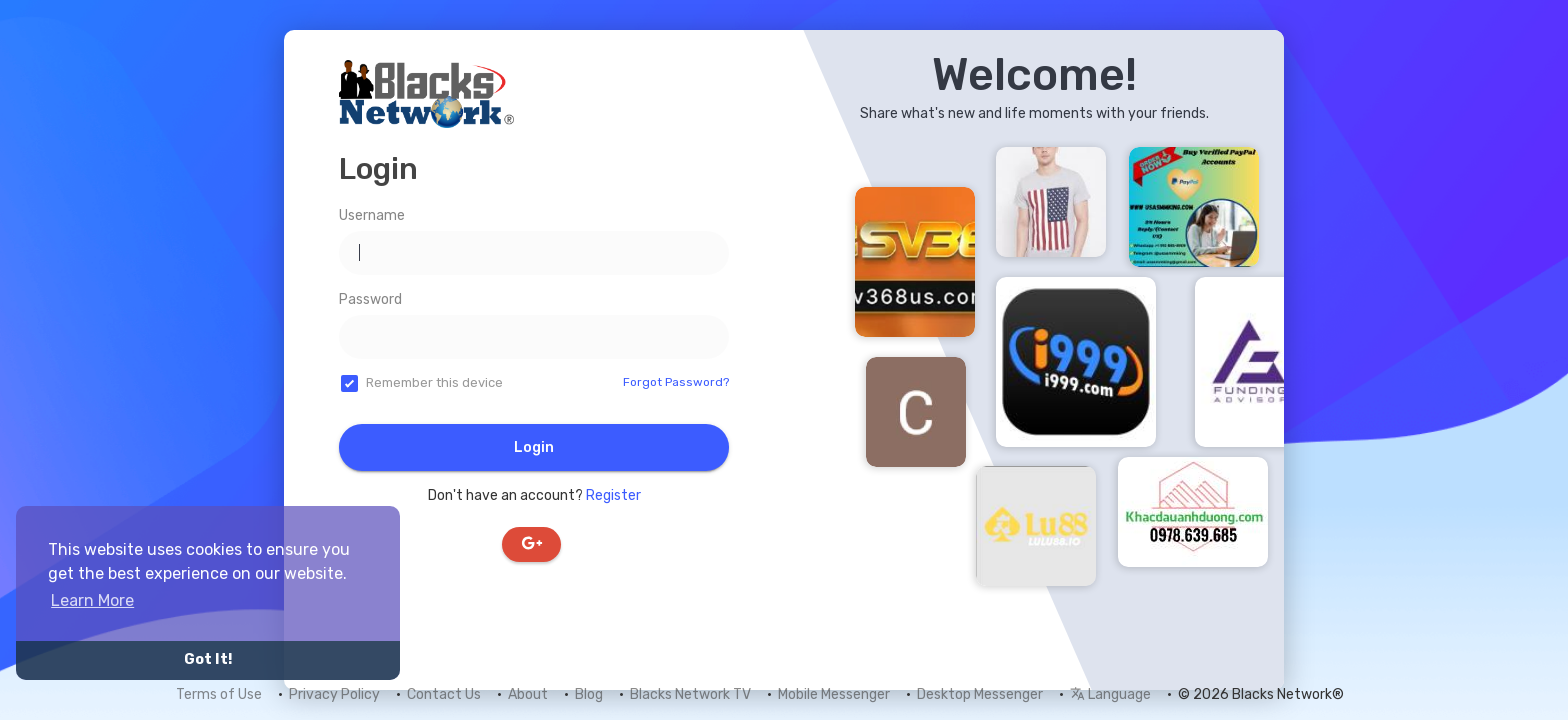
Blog (589, 694)
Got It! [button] (208, 659)
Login (534, 447)
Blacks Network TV (690, 694)
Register (613, 495)
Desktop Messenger (980, 694)
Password (370, 299)
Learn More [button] (92, 600)
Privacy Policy (334, 694)
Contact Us (444, 694)
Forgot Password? (676, 382)
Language (1110, 694)
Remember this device (434, 382)
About (528, 694)
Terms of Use (219, 694)
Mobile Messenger (834, 694)
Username (372, 215)
